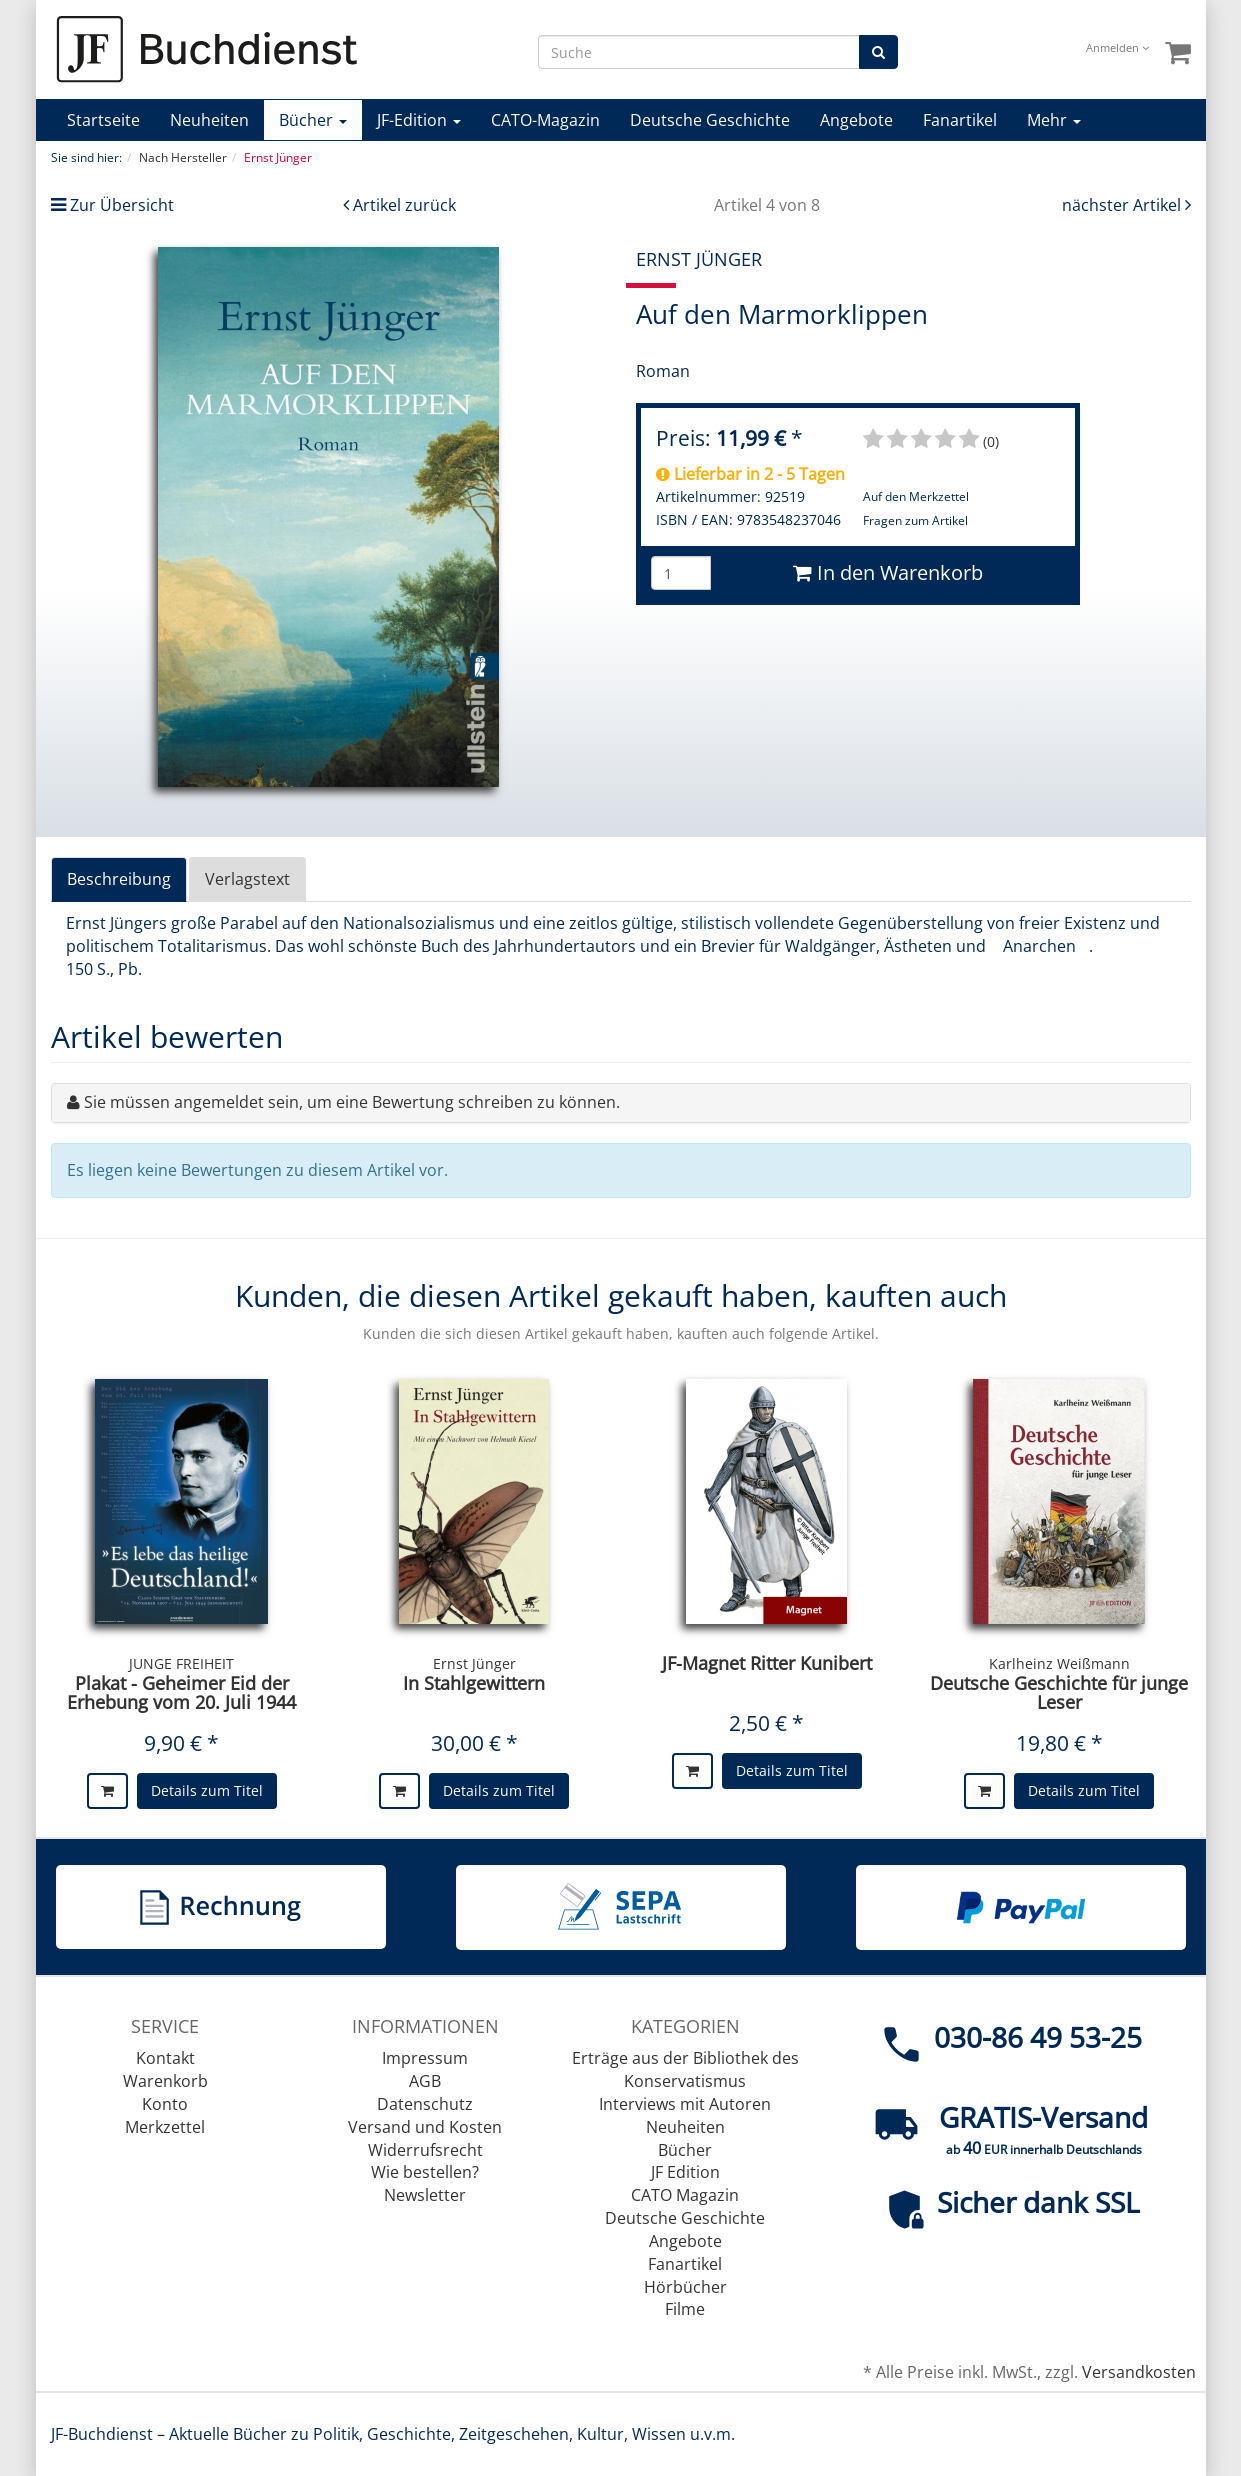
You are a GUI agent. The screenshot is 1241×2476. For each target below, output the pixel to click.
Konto (165, 2104)
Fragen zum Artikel (915, 520)
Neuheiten (209, 120)
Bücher (313, 120)
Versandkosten (1139, 2372)
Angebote (856, 120)
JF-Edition (419, 120)
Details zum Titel (207, 1790)
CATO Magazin (685, 2195)
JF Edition (685, 2172)
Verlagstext (247, 879)
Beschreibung (119, 879)
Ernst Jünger (474, 1663)
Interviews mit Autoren (685, 2104)
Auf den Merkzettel (916, 496)
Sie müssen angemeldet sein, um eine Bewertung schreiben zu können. (352, 1102)
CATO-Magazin (545, 120)
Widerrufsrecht (425, 2150)
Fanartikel (960, 120)
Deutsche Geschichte (710, 120)
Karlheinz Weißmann (1059, 1663)
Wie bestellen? (425, 2172)
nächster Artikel (1123, 205)
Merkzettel (165, 2127)
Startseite (103, 120)
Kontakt (165, 2058)
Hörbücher (685, 2287)
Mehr (1054, 120)
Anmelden (1117, 47)
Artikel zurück (404, 205)
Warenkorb (165, 2081)
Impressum (425, 2058)
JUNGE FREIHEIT (181, 1663)
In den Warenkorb (888, 572)
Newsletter (425, 2195)
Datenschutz (425, 2104)
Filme (685, 2309)
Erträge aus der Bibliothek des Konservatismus (685, 2069)
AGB (425, 2081)
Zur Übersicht (122, 205)
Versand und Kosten (425, 2127)
